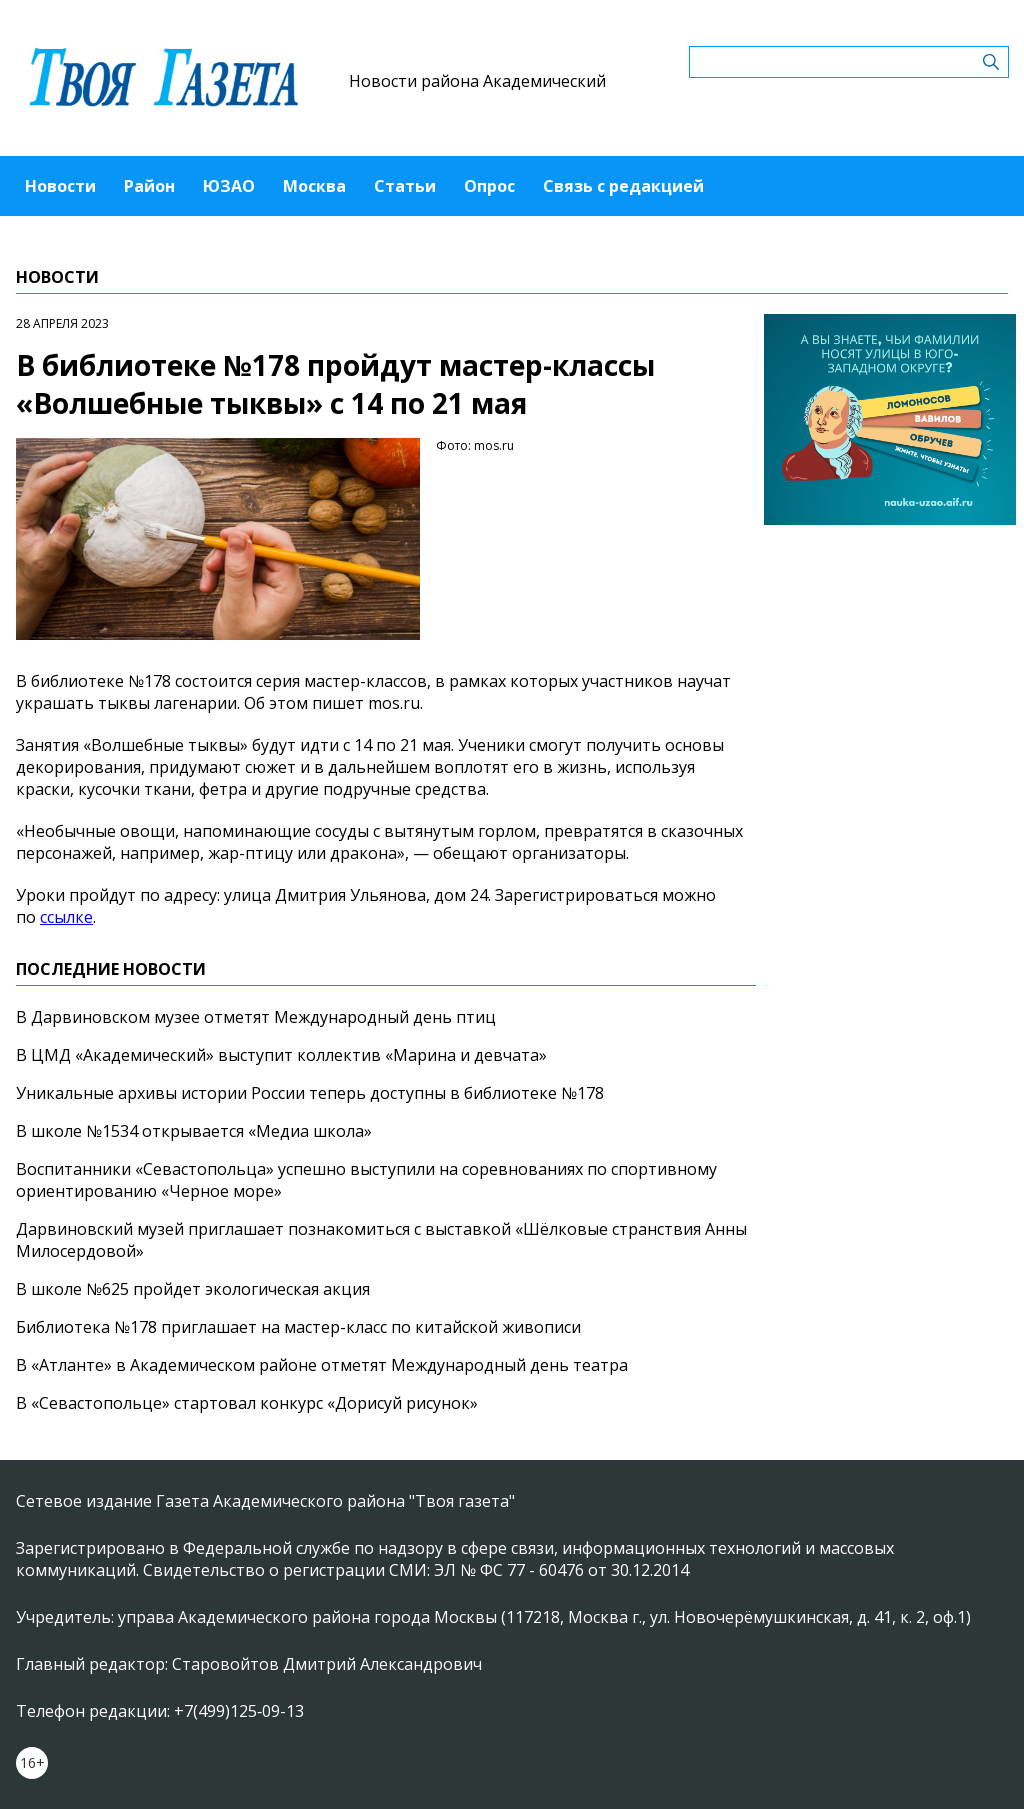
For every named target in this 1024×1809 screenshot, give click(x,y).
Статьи (405, 186)
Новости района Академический (477, 81)
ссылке (66, 917)
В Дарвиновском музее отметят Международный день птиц (256, 1017)
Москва (314, 186)
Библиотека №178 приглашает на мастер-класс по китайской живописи (298, 1327)
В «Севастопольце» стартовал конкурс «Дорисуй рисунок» (247, 1403)
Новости (60, 186)
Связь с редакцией (623, 186)
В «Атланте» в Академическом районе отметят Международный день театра (322, 1365)
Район (149, 186)
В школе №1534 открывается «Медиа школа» (194, 1131)
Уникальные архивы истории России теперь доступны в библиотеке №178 (310, 1093)
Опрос (489, 186)
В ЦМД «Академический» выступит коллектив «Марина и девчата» (281, 1055)
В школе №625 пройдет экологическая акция (193, 1289)
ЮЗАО (229, 186)
